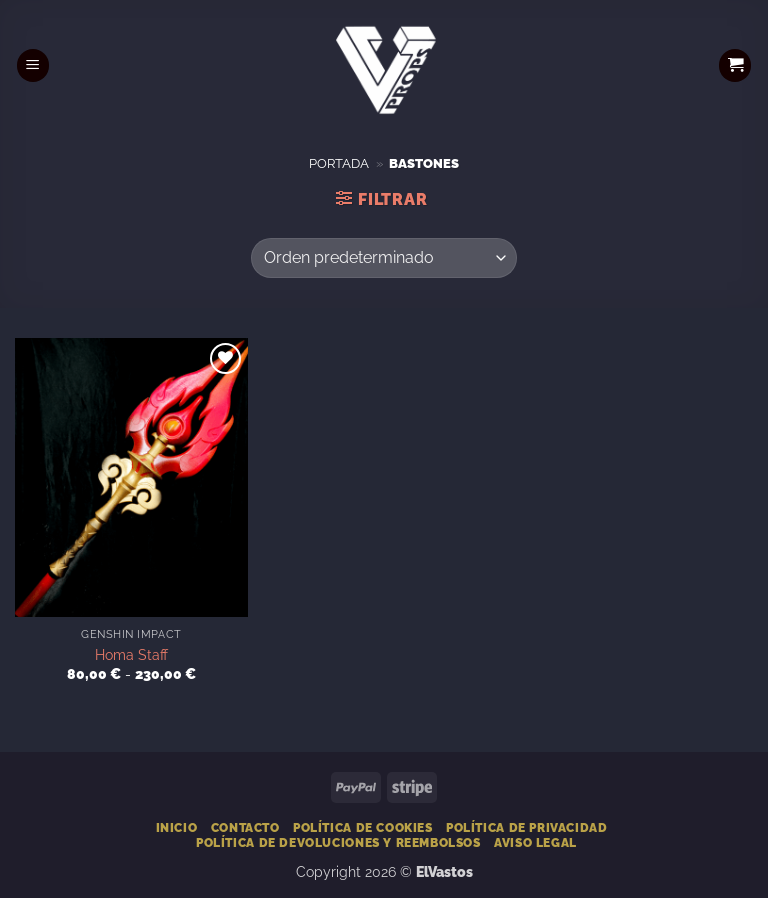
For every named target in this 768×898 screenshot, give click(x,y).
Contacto (245, 827)
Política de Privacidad (526, 827)
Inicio (177, 827)
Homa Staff (131, 654)
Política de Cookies (363, 827)
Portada (339, 163)
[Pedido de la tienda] (383, 258)
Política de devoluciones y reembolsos (338, 842)
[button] (33, 65)
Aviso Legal (535, 842)
